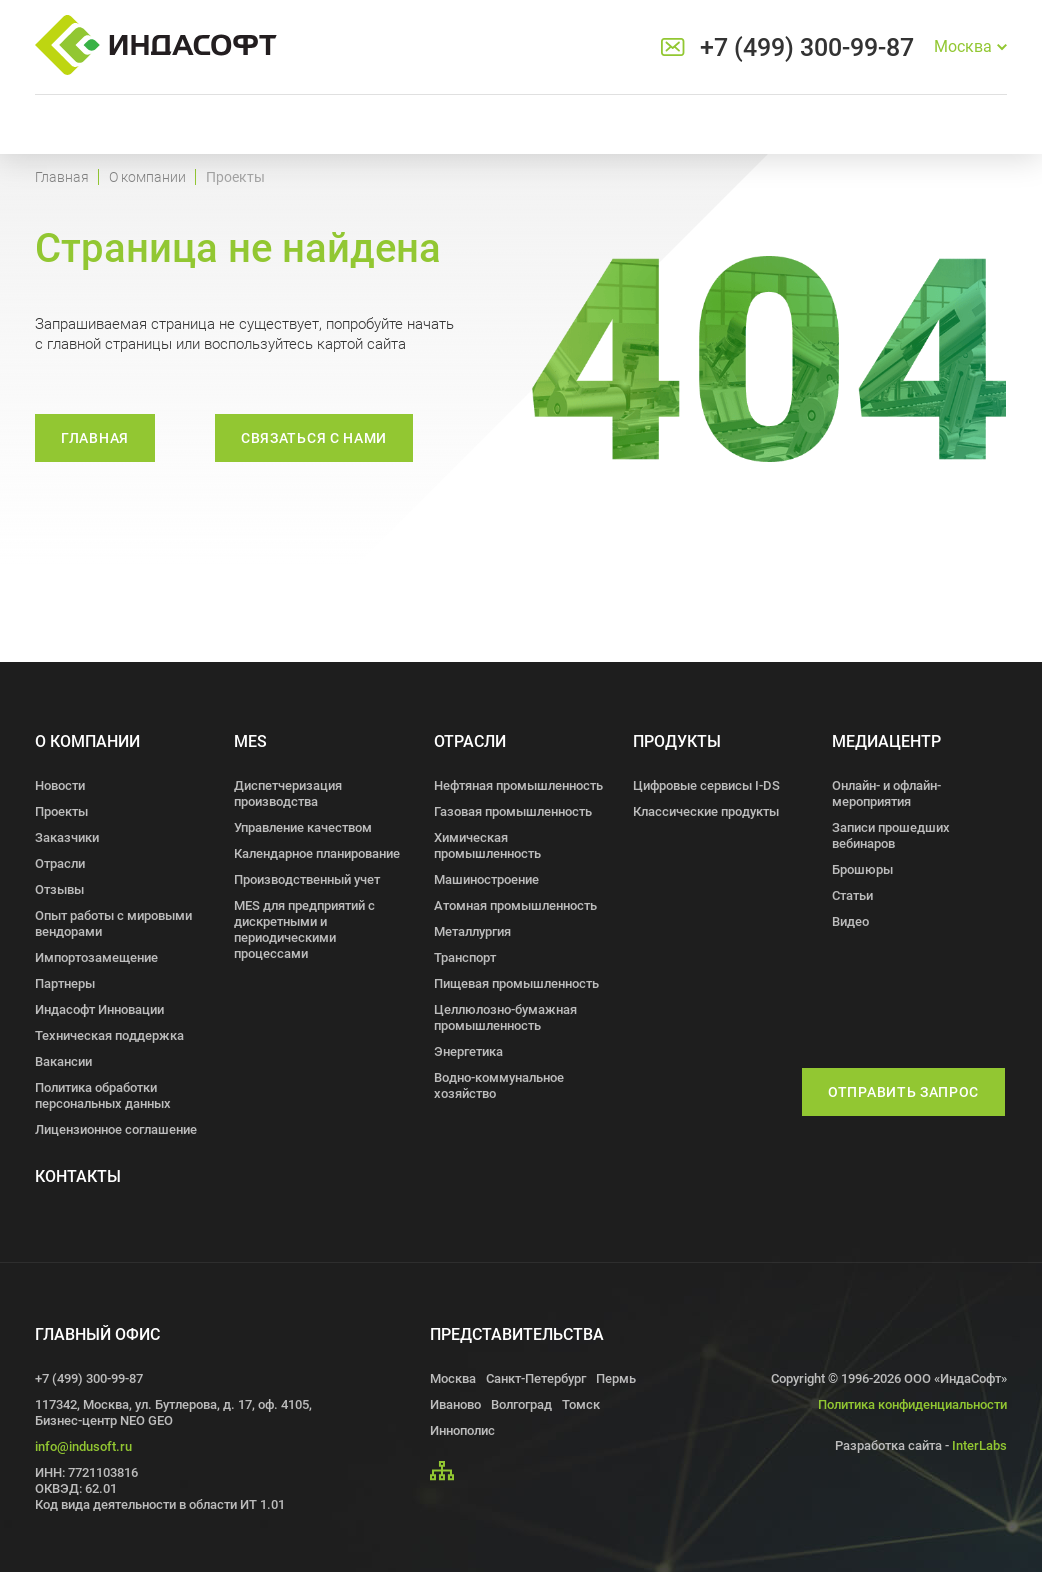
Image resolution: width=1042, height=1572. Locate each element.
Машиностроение (486, 879)
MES (250, 741)
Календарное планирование (317, 853)
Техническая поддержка (109, 1035)
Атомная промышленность (515, 905)
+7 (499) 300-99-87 (807, 47)
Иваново (455, 1404)
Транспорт (465, 957)
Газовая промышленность (513, 811)
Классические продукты (706, 811)
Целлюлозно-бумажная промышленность (505, 1017)
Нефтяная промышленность (518, 785)
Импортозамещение (96, 957)
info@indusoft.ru (83, 1446)
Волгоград (521, 1404)
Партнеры (65, 983)
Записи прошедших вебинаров (891, 835)
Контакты (78, 1176)
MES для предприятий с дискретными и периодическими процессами (304, 929)
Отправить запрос (903, 1092)
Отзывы (59, 889)
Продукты (677, 741)
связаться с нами (314, 438)
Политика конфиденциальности (912, 1404)
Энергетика (468, 1051)
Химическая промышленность (487, 845)
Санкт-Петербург (536, 1378)
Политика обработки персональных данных (103, 1095)
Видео (850, 921)
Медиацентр (886, 741)
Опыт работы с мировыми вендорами (113, 923)
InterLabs (979, 1445)
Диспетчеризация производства (288, 793)
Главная (62, 177)
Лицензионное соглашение (116, 1129)
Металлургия (472, 931)
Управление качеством (303, 827)
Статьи (852, 895)
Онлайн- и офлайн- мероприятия (886, 793)
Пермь (616, 1378)
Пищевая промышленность (516, 983)
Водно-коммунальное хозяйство (499, 1085)
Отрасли (60, 863)
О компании (147, 177)
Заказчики (67, 837)
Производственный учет (307, 879)
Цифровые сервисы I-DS (706, 785)
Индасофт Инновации (99, 1009)
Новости (60, 785)
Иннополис (462, 1430)
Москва (453, 1378)
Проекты (61, 811)
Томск (581, 1404)
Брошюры (862, 869)
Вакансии (63, 1061)
